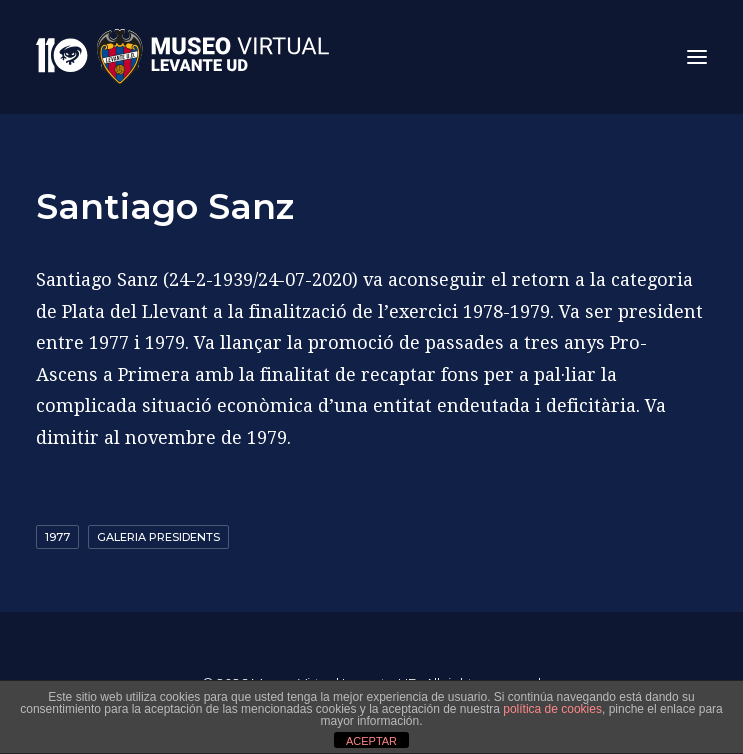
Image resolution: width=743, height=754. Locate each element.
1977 (57, 537)
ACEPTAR (371, 741)
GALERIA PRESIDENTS (158, 537)
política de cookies (552, 709)
